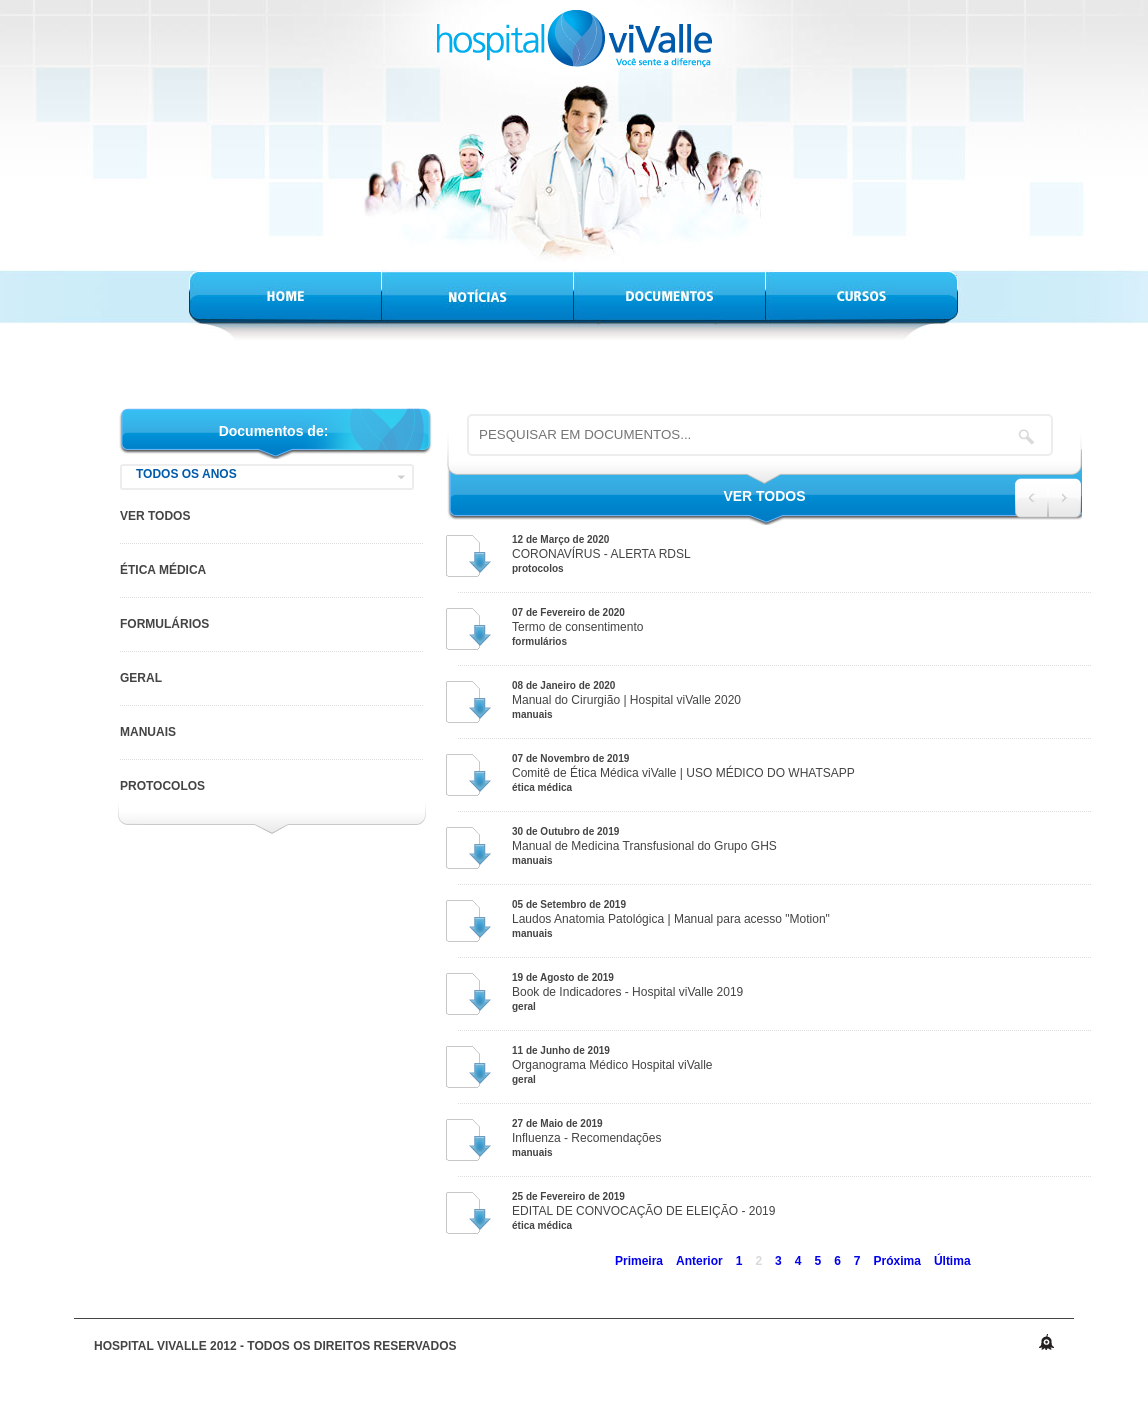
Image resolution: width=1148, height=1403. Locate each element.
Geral (141, 678)
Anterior (699, 1261)
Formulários (164, 624)
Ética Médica (163, 570)
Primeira (639, 1261)
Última (952, 1261)
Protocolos (162, 786)
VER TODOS (155, 516)
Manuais (148, 732)
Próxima (897, 1261)
